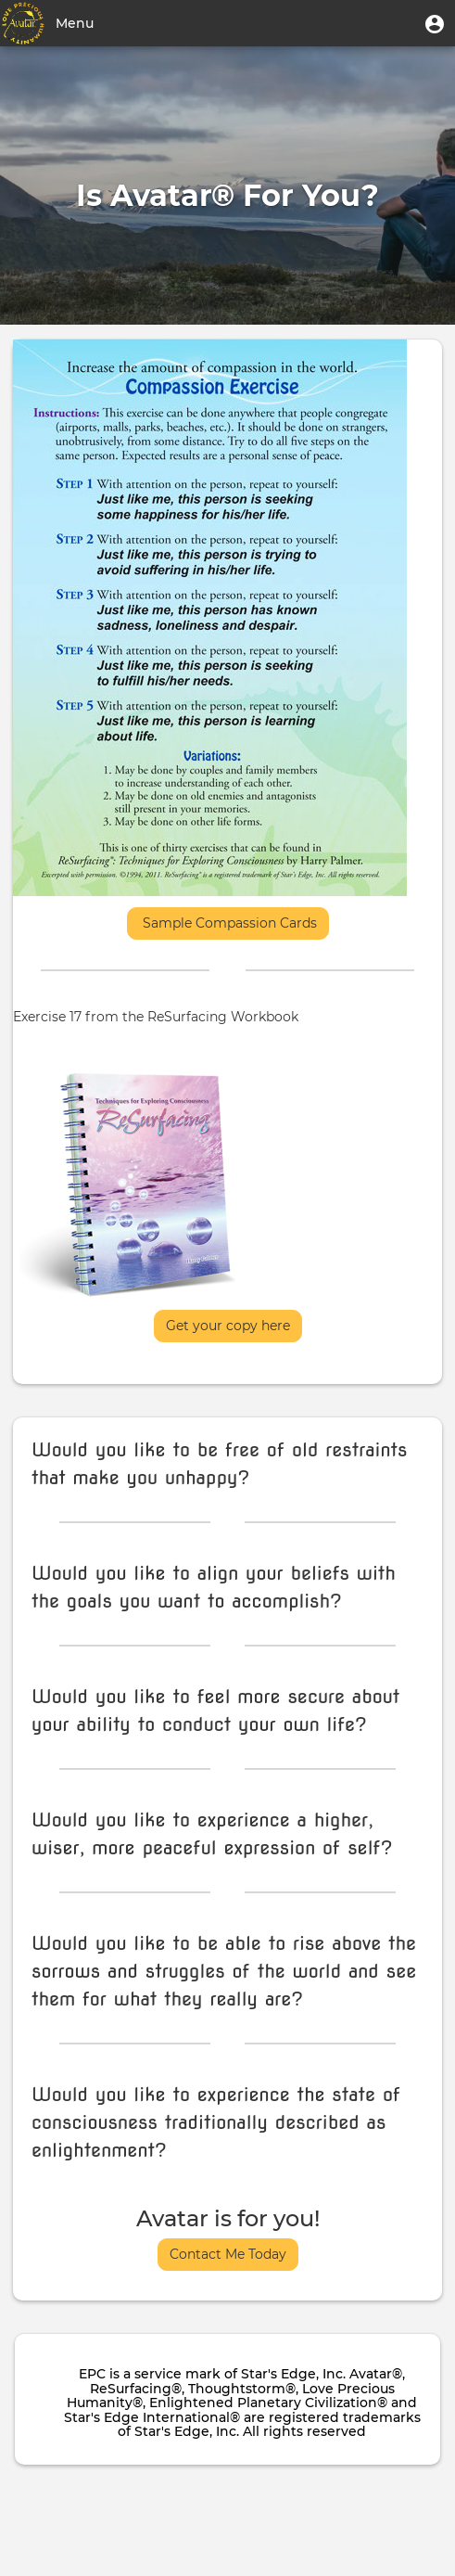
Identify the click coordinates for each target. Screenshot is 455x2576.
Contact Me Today (228, 2254)
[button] (434, 23)
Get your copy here (228, 1325)
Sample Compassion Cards (228, 923)
